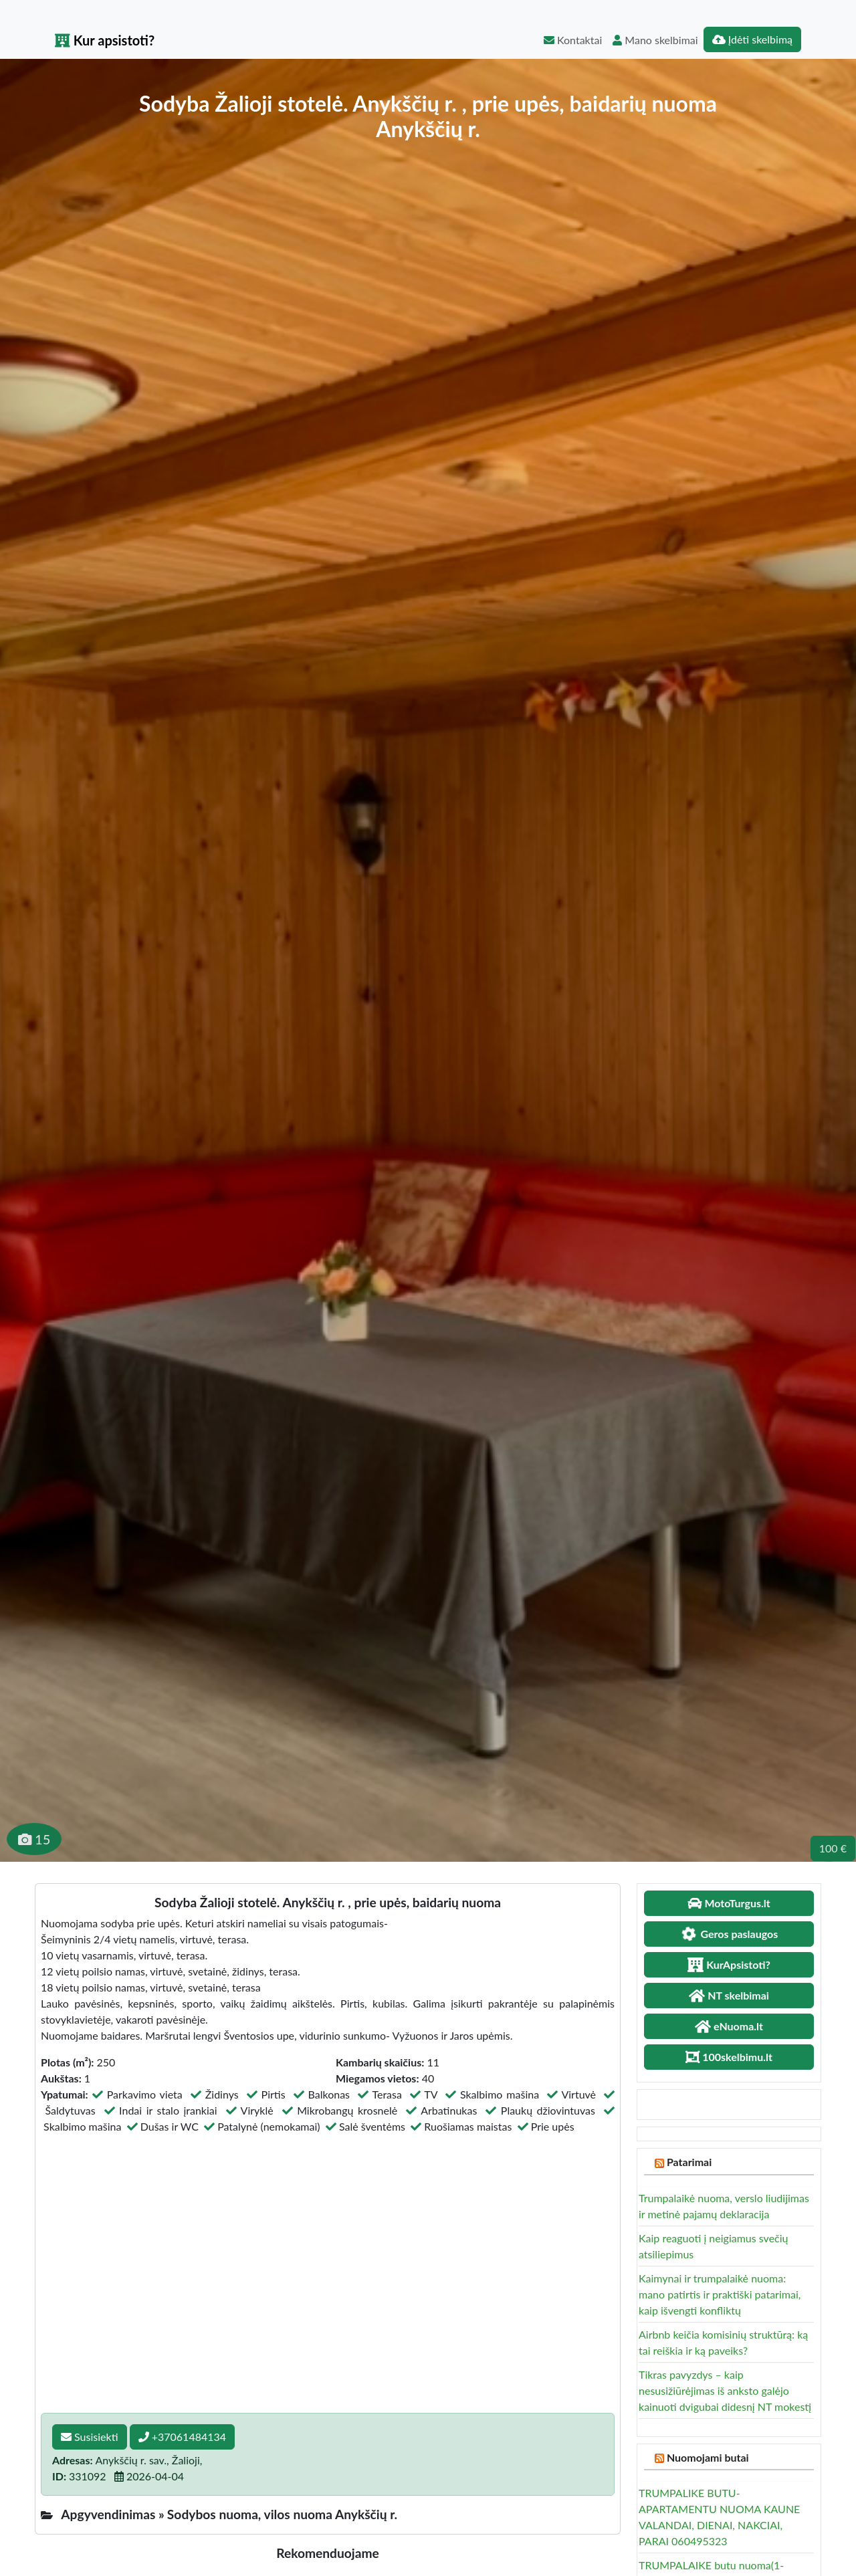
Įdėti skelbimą (752, 39)
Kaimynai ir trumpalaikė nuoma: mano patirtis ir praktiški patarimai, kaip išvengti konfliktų (719, 2294)
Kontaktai (573, 39)
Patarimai (689, 2161)
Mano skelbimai (655, 39)
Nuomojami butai (708, 2457)
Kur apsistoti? (104, 40)
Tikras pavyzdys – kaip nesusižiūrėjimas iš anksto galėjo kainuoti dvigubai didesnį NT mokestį (725, 2390)
